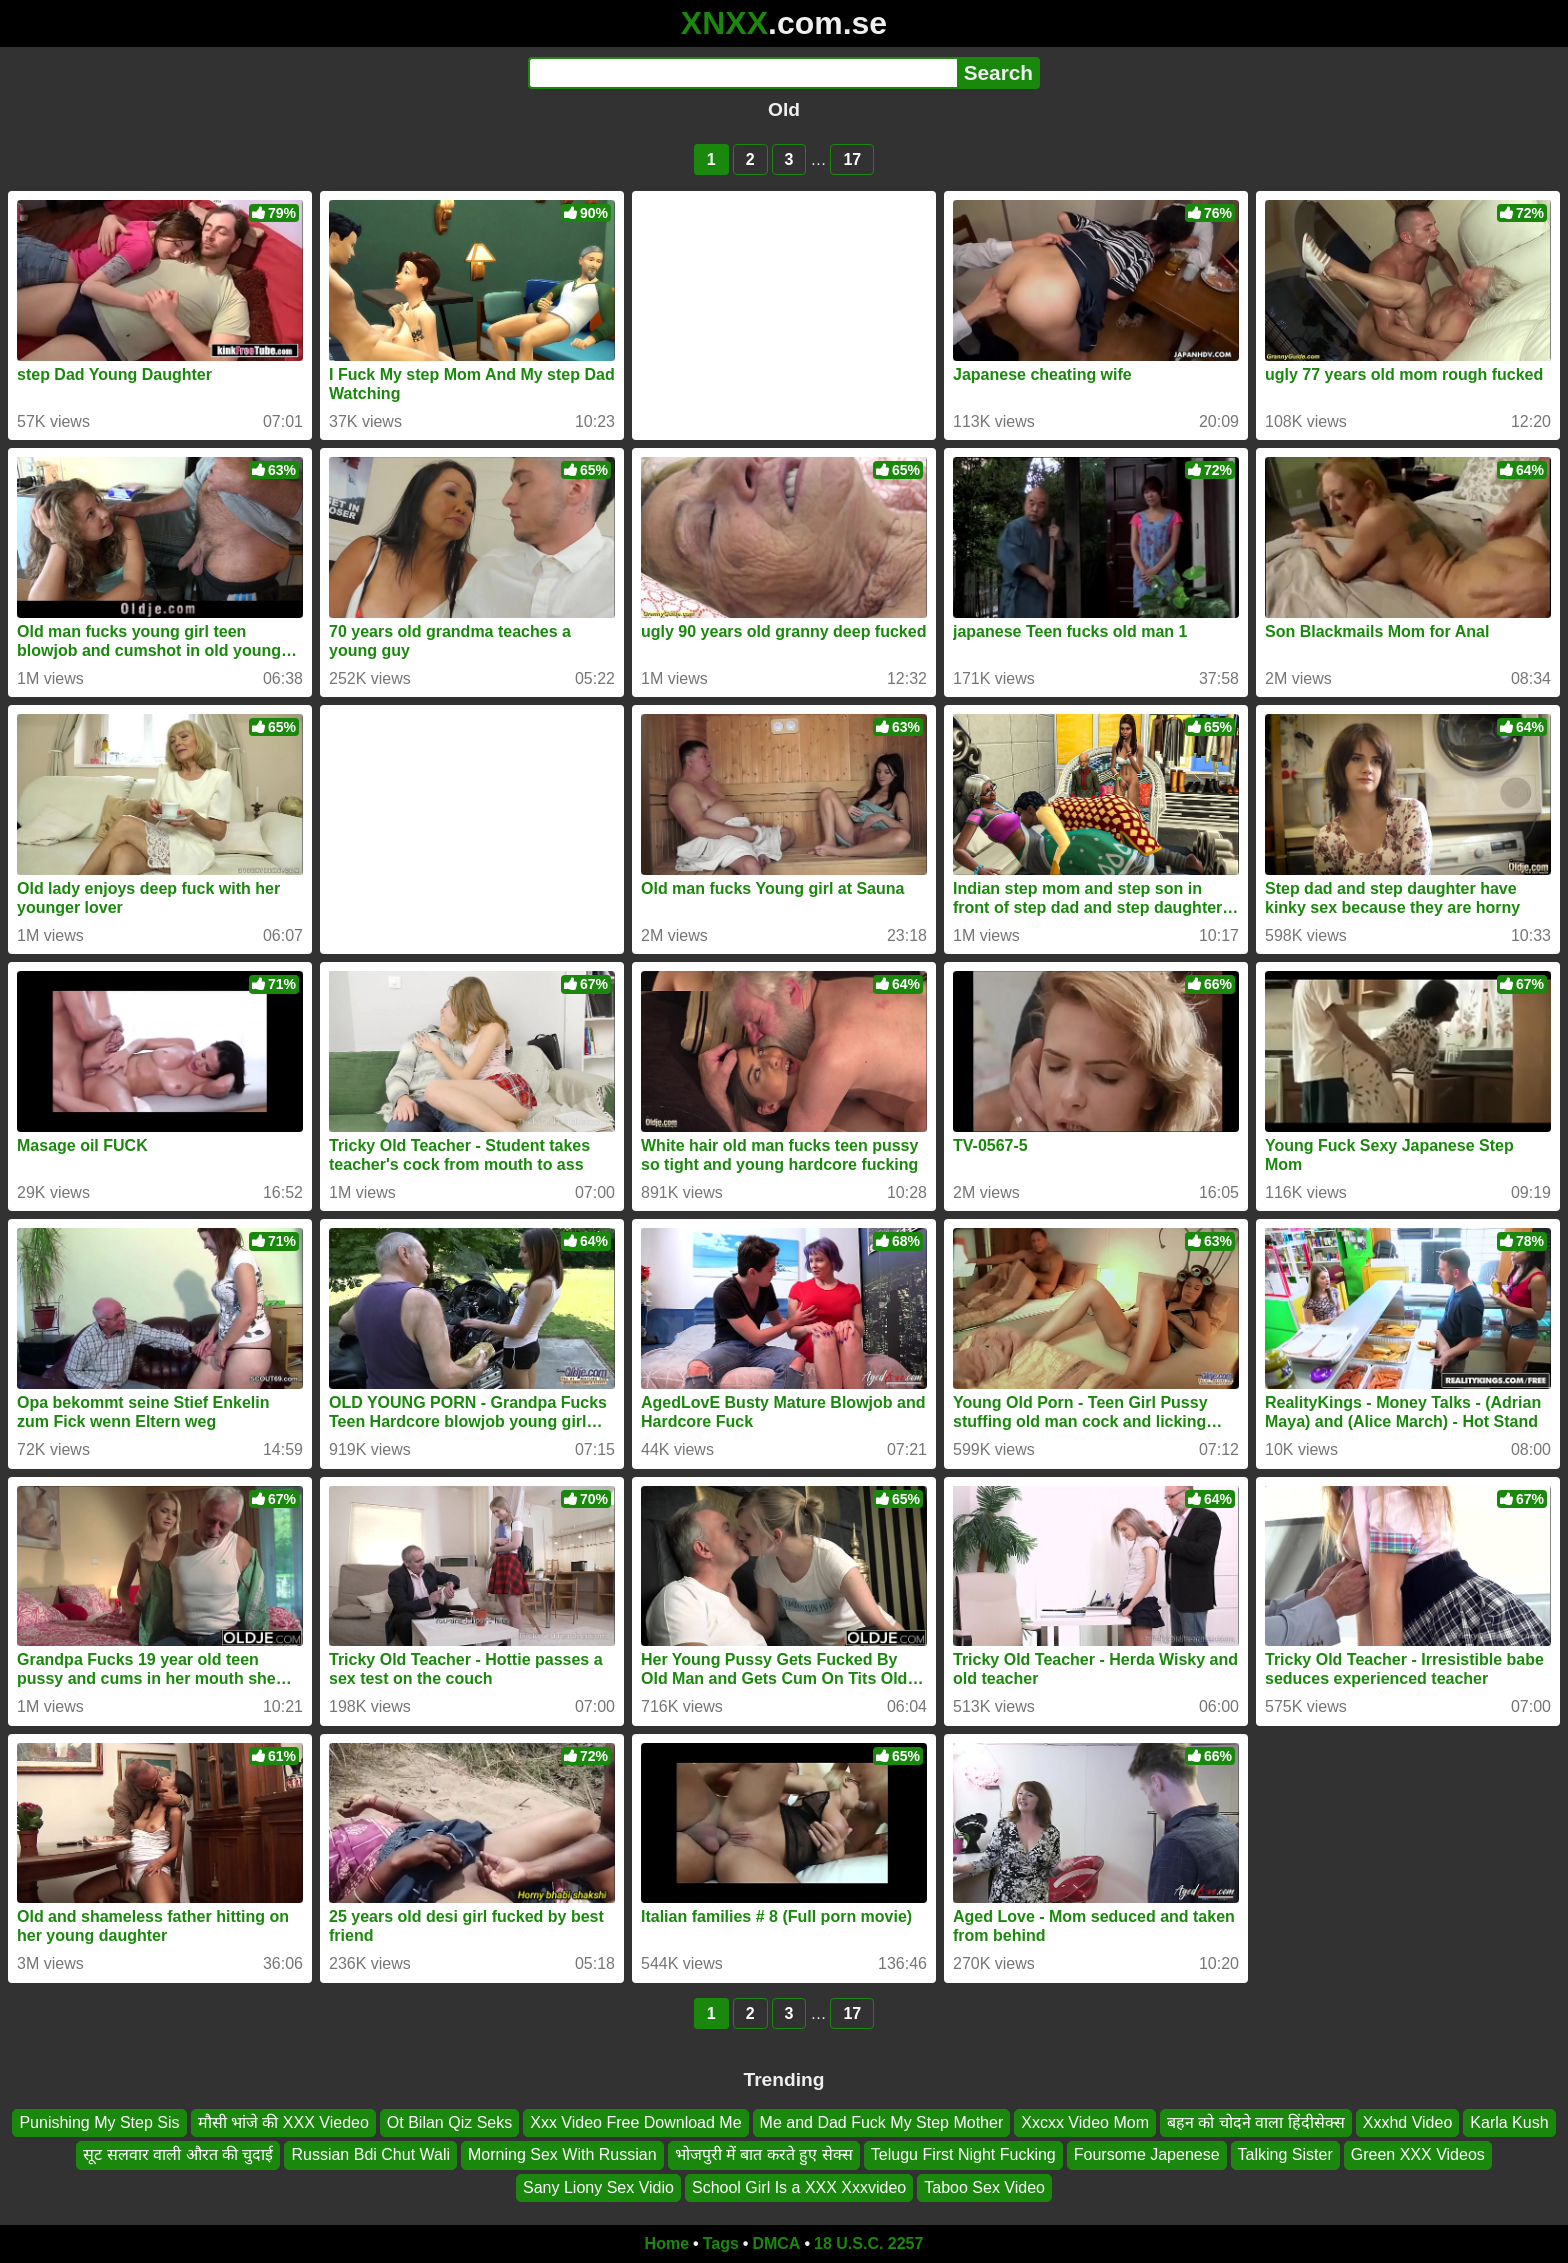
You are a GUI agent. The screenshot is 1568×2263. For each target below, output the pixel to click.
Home (667, 2243)
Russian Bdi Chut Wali (370, 2154)
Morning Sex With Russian (562, 2154)
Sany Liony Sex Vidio (598, 2187)
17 (852, 159)
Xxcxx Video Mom (1085, 2122)
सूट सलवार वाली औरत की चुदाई (178, 2154)
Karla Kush (1509, 2122)
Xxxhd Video (1408, 2122)
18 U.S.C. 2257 (868, 2243)
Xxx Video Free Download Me (635, 2122)
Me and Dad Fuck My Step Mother (882, 2122)
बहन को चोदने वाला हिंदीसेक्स (1256, 2122)
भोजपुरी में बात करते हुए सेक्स (764, 2154)
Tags (721, 2243)
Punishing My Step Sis (99, 2122)
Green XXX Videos (1418, 2154)
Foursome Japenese (1147, 2154)
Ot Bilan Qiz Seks (449, 2122)
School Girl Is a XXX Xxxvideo (799, 2187)
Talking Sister (1285, 2154)
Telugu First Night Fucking (963, 2154)
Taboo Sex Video (984, 2187)
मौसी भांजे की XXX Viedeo (283, 2122)
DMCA (776, 2243)
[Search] (742, 73)
